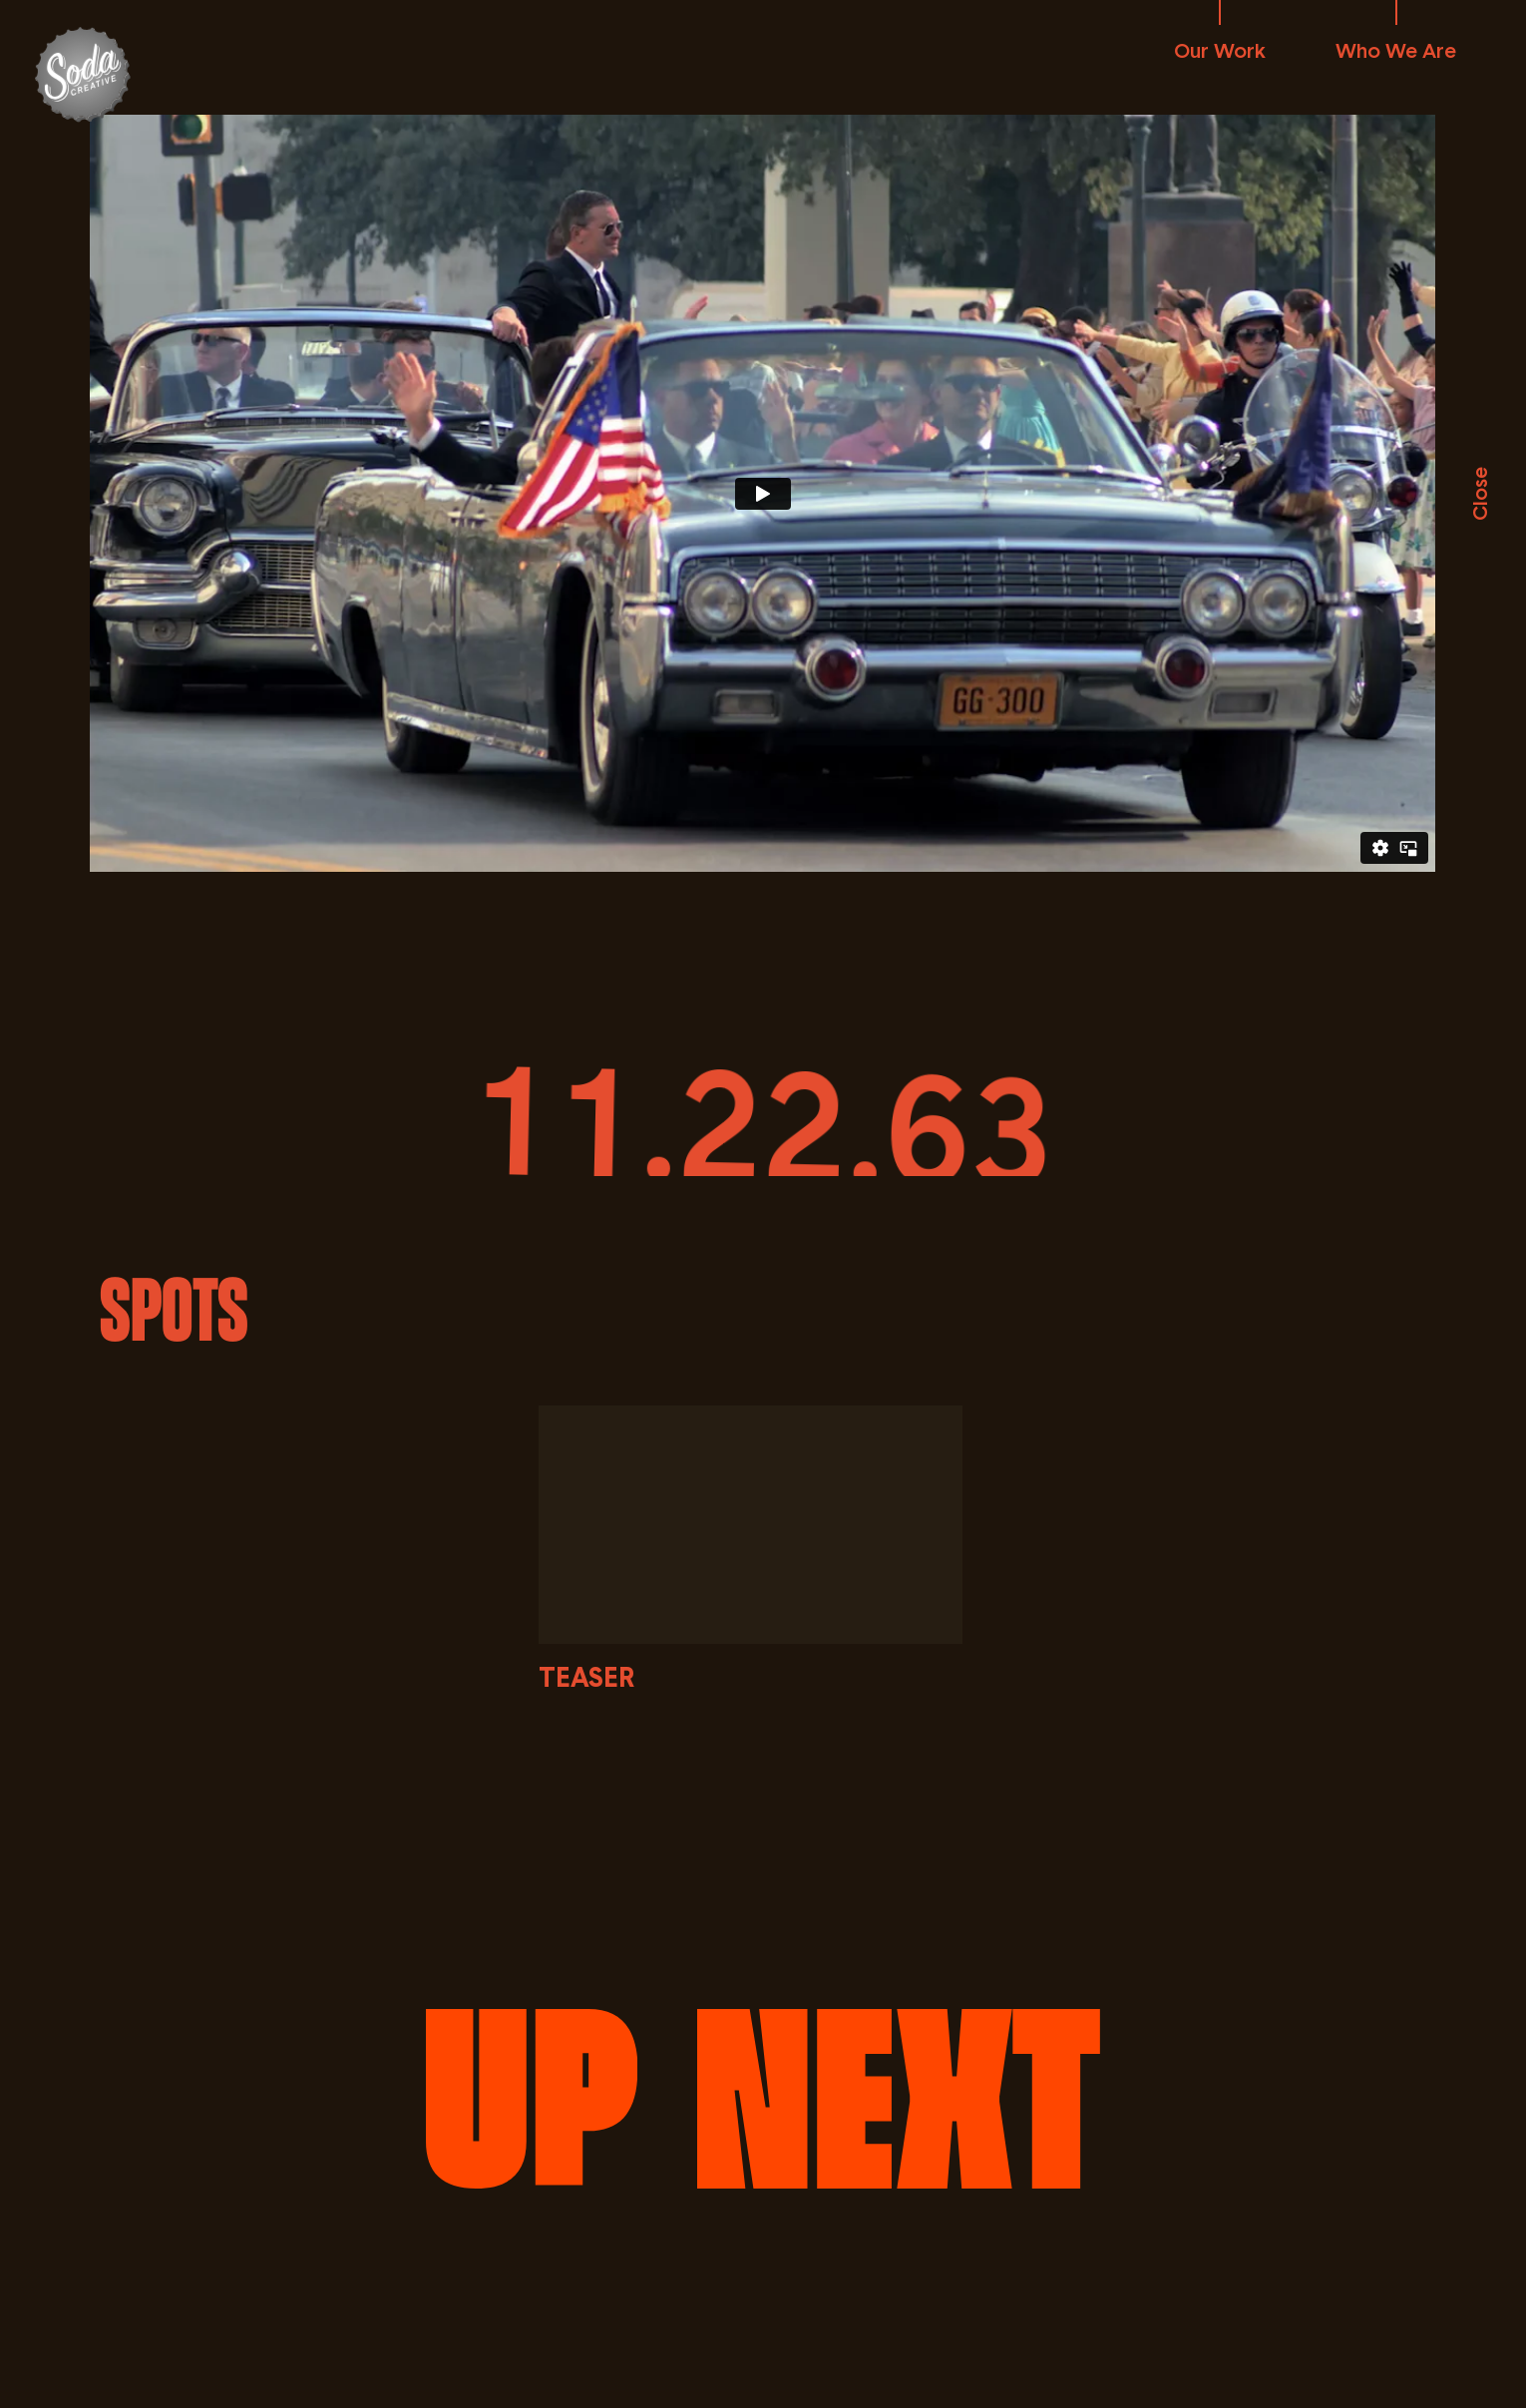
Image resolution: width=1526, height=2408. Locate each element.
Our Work (1220, 50)
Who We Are (1395, 50)
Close (1479, 494)
